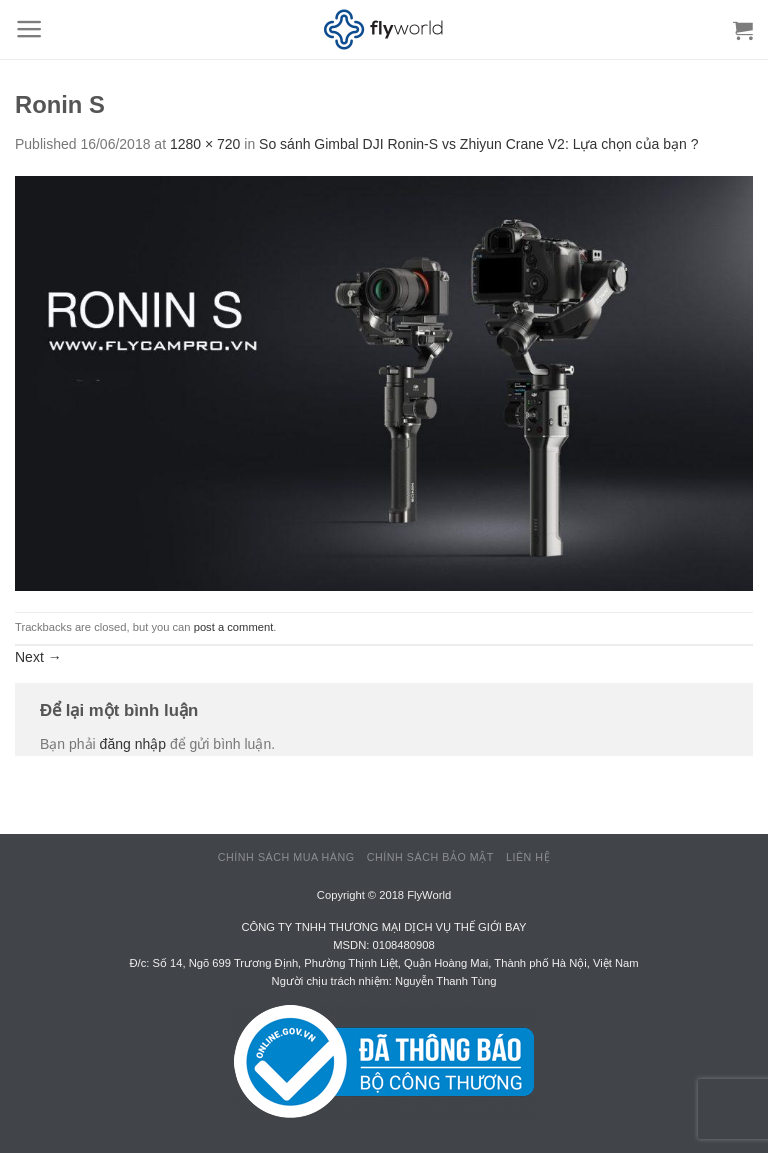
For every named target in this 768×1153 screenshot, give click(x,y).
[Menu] (29, 29)
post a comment (234, 627)
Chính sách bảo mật (430, 857)
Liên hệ (528, 857)
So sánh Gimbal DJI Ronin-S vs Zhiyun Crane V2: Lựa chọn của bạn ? (478, 144)
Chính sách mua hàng (286, 857)
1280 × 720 (205, 144)
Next (38, 657)
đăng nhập (133, 744)
